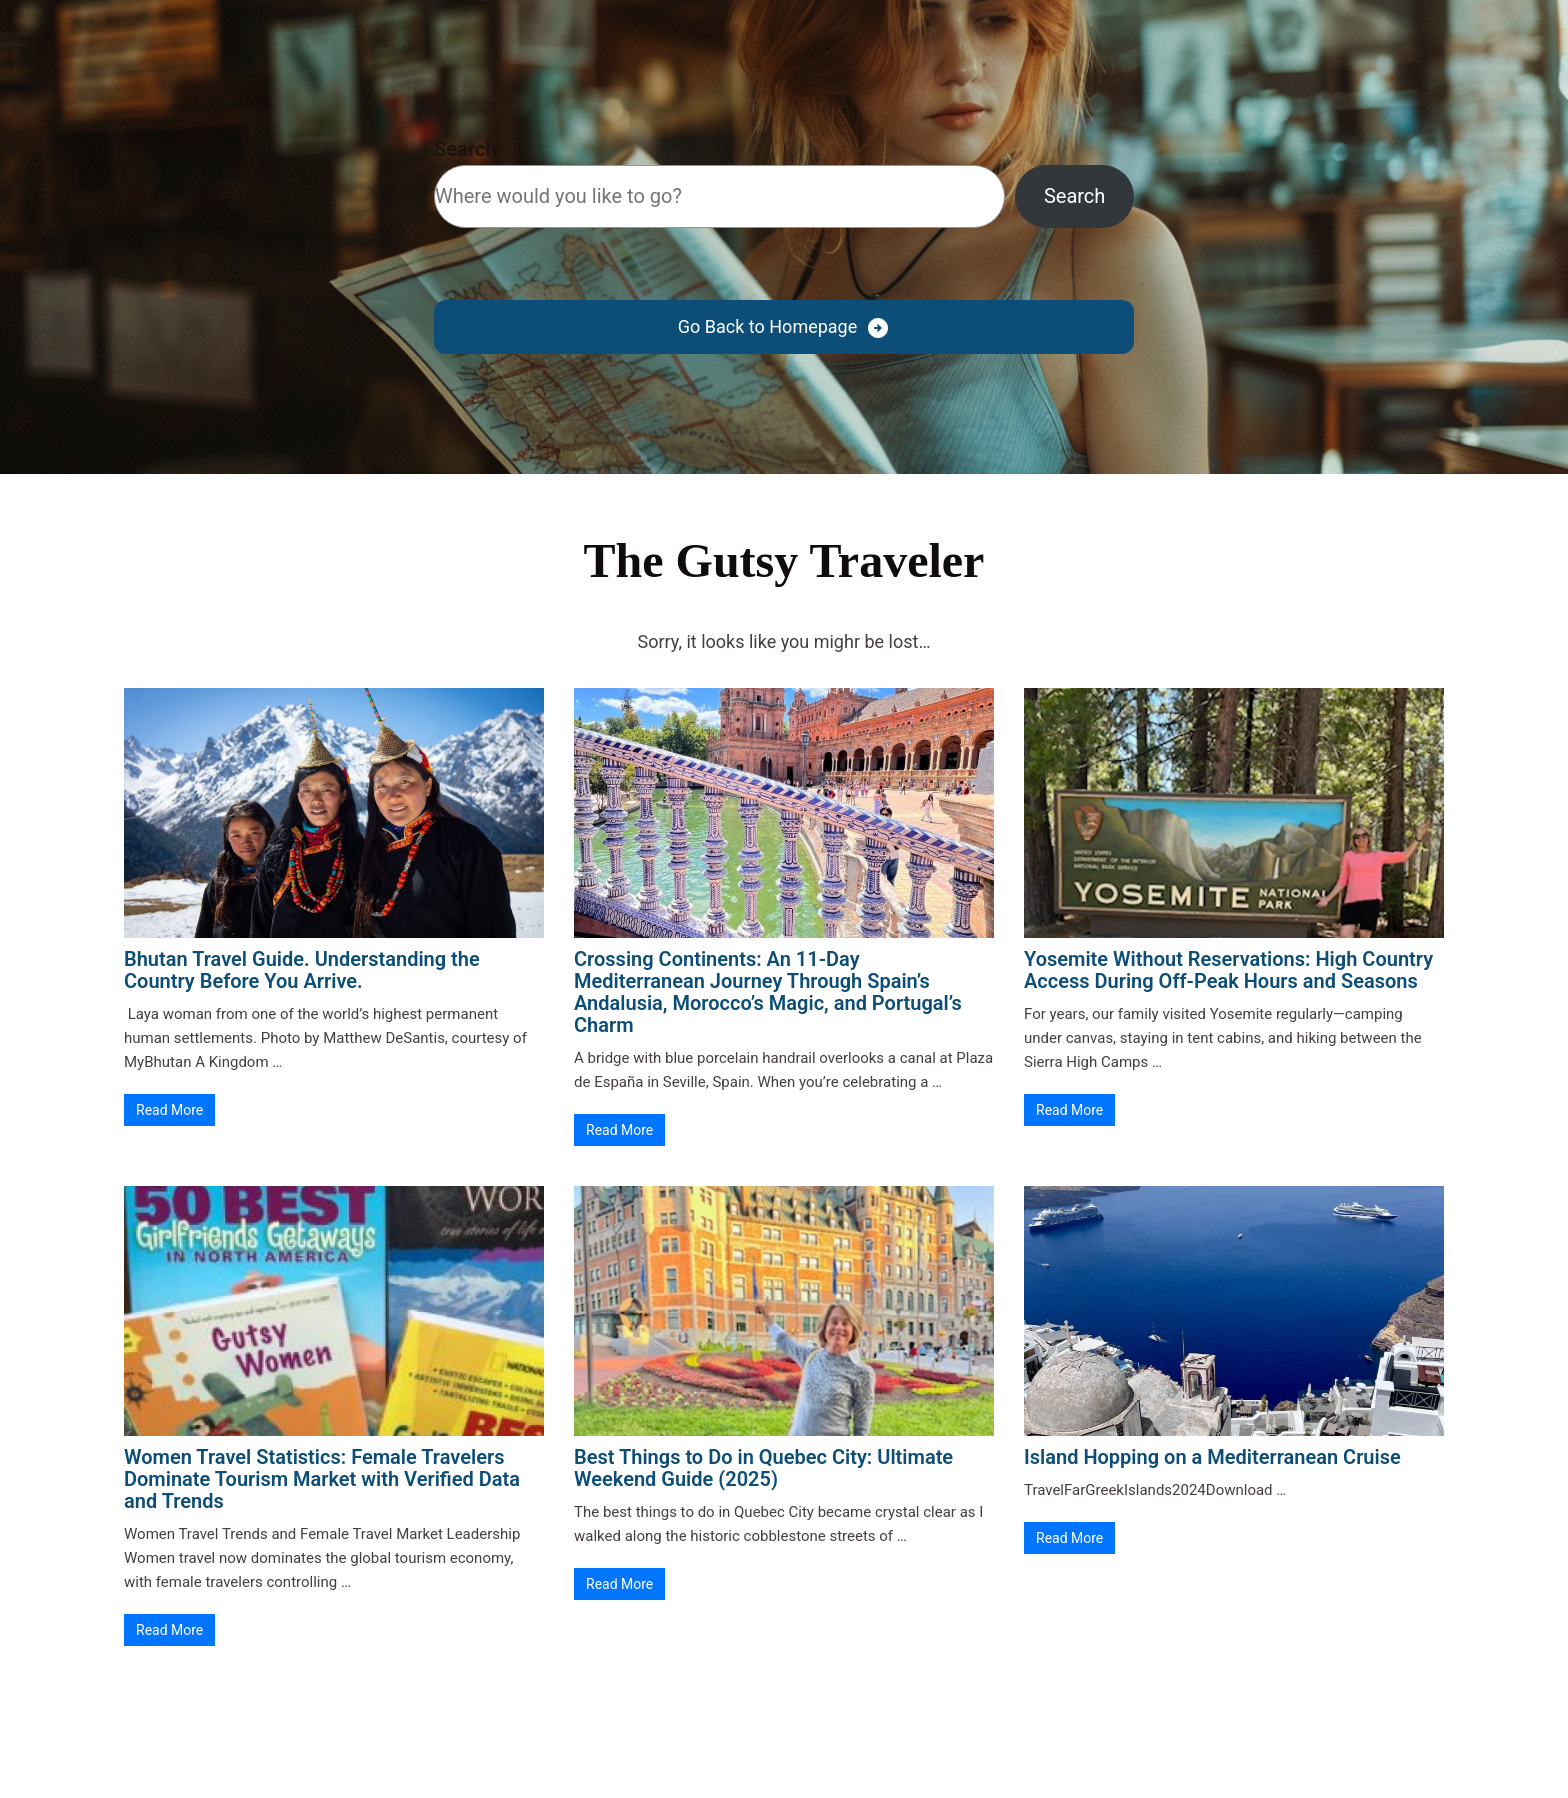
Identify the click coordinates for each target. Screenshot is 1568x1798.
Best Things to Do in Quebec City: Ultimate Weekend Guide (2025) (763, 1468)
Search (465, 149)
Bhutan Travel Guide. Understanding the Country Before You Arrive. (302, 970)
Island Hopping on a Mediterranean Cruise (1212, 1457)
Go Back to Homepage (767, 326)
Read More (169, 1110)
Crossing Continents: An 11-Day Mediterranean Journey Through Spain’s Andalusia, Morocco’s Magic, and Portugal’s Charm (768, 992)
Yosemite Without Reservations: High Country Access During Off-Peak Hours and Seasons (1228, 970)
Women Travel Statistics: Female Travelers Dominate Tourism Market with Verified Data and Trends (322, 1479)
